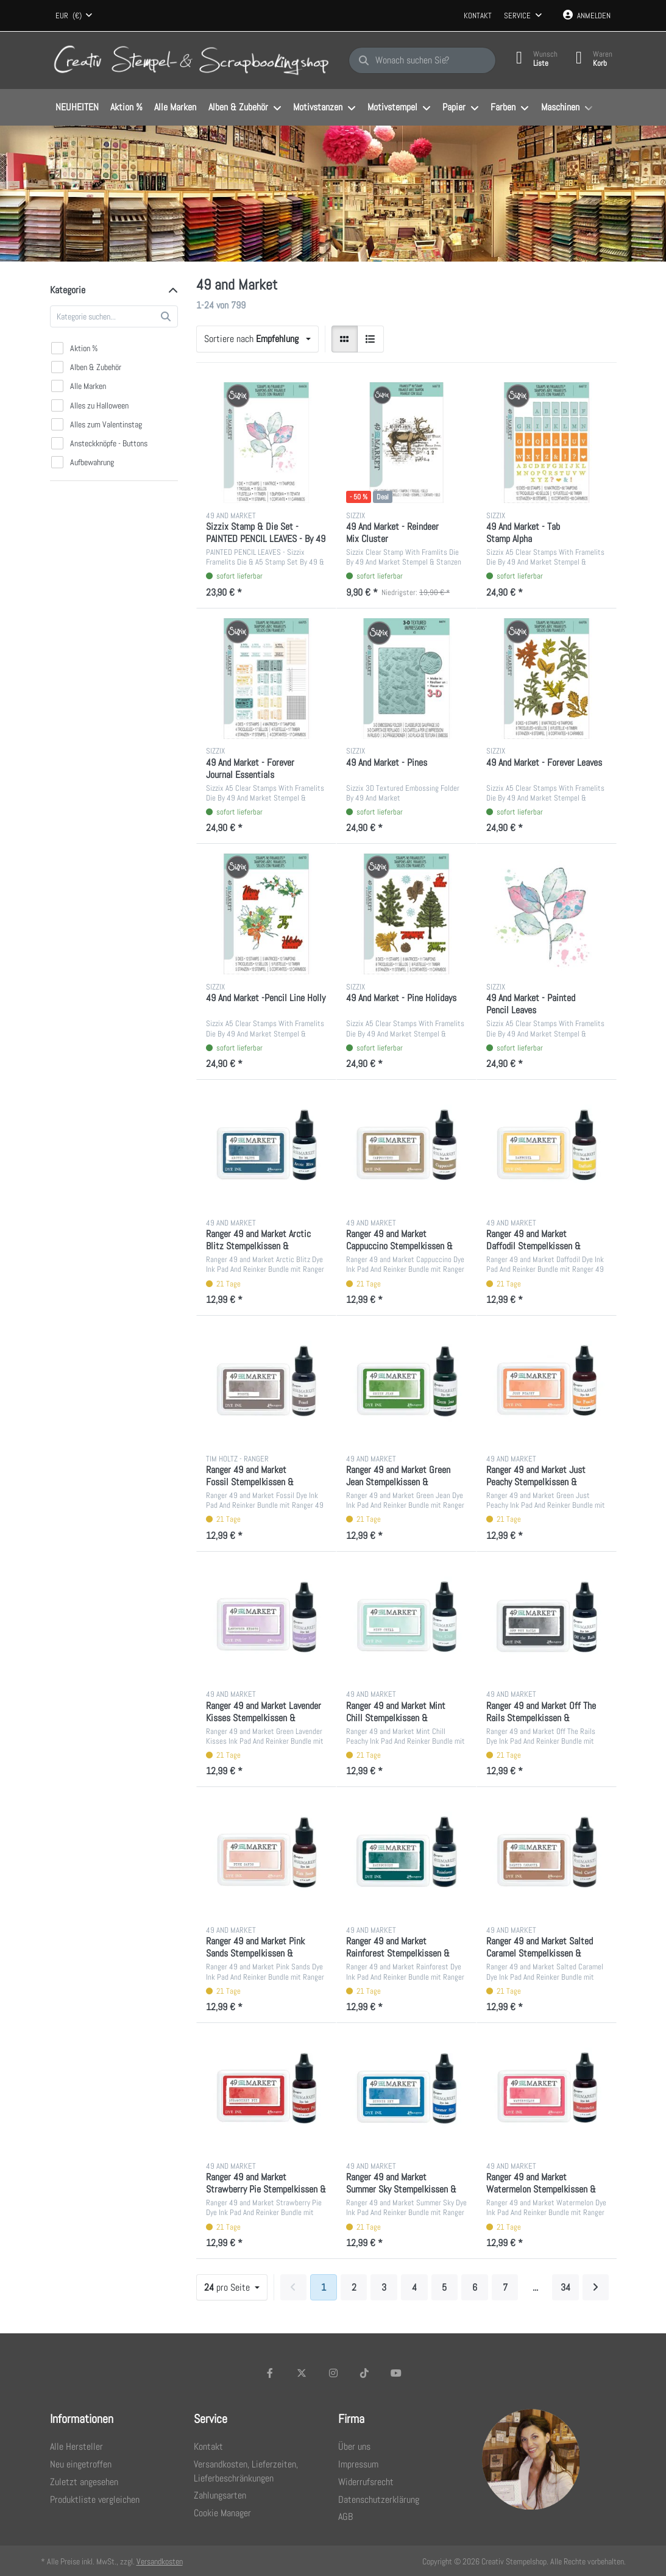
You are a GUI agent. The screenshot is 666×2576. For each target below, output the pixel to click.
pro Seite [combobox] (228, 2287)
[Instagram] (333, 2373)
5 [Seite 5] (444, 2287)
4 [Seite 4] (414, 2287)
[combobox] (74, 15)
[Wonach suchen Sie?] (422, 60)
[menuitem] (77, 108)
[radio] (344, 339)
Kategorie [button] (67, 290)
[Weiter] (596, 2287)
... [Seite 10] (535, 2287)
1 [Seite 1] (323, 2287)
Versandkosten (159, 2561)
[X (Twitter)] (301, 2373)
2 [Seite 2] (354, 2287)
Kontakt (478, 15)
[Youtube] (396, 2373)
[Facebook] (270, 2373)
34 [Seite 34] (565, 2287)
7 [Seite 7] (505, 2287)
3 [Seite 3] (383, 2287)
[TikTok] (364, 2373)
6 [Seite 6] (474, 2287)
